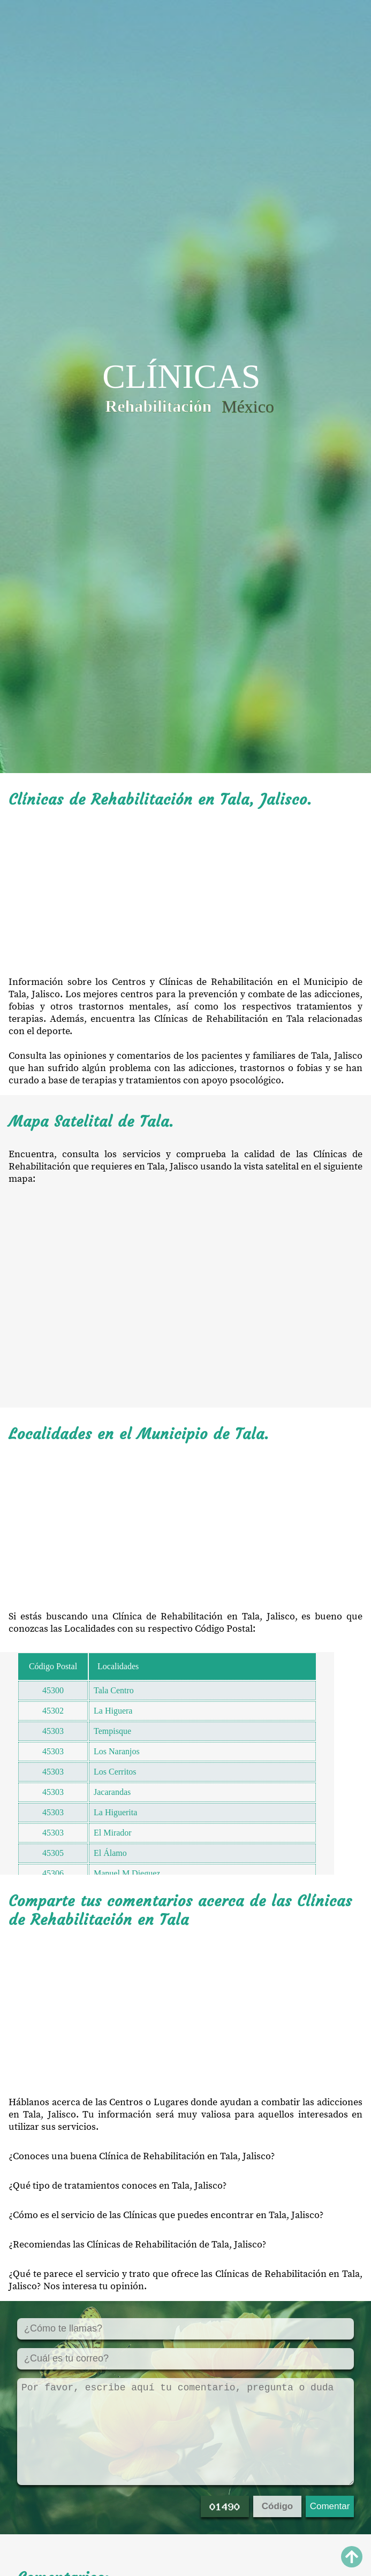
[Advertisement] (185, 892)
